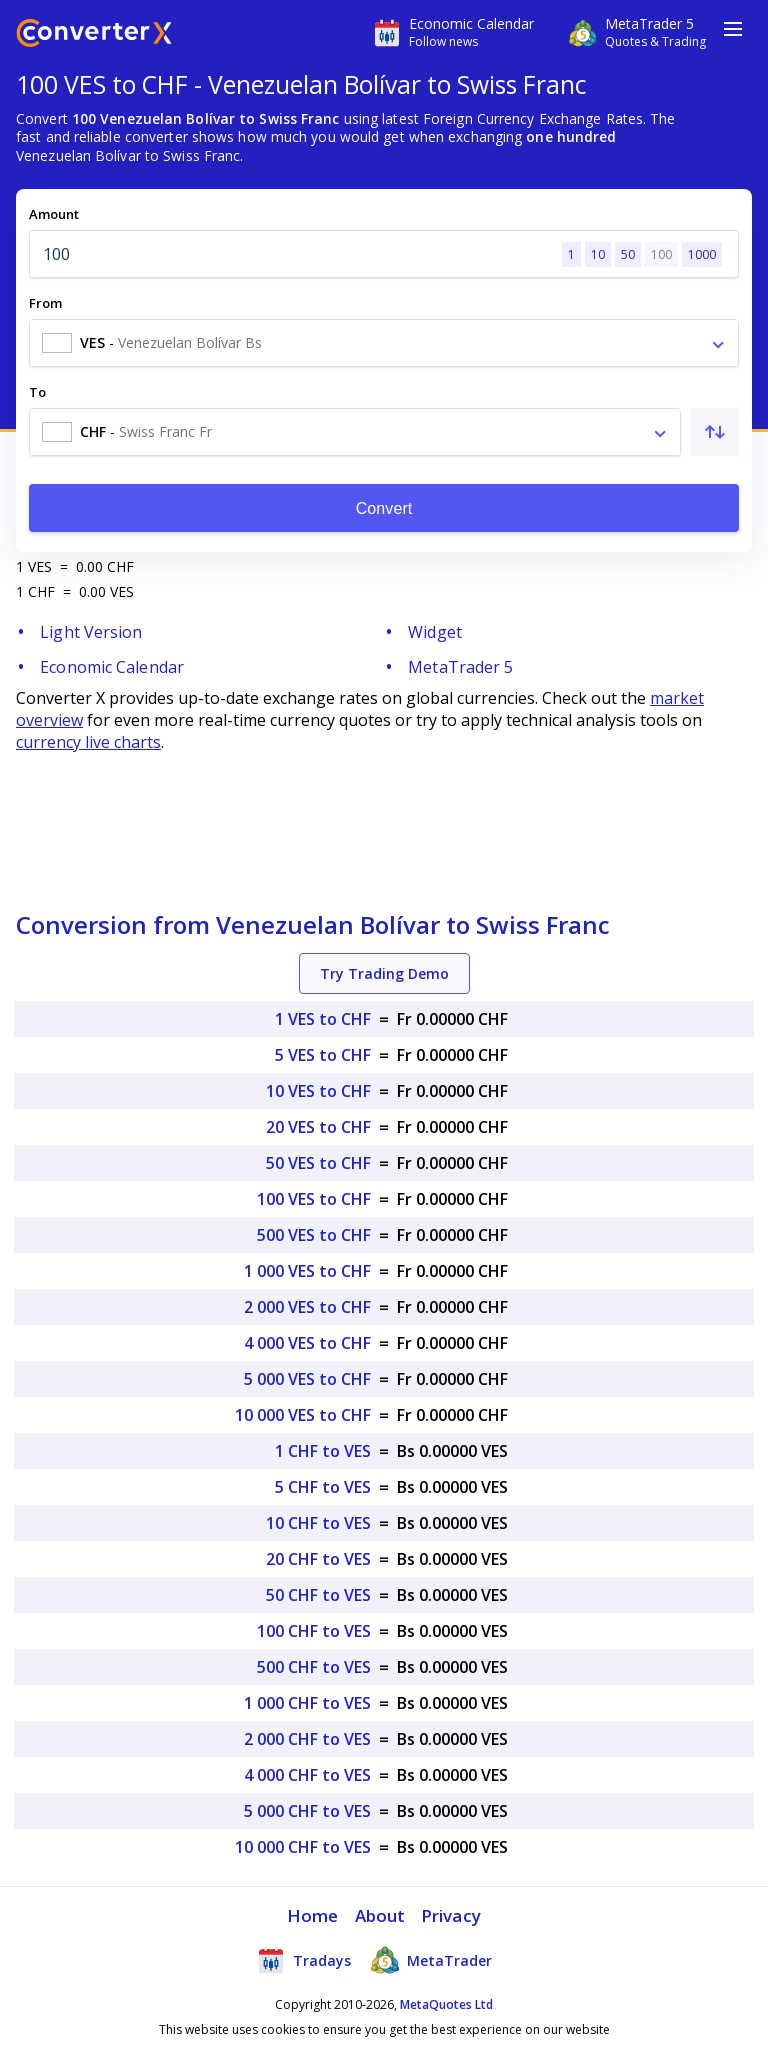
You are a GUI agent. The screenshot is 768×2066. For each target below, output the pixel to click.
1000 (702, 254)
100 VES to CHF (314, 1199)
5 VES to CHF (323, 1055)
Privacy (451, 1915)
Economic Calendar (112, 667)
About (380, 1915)
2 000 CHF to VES (307, 1739)
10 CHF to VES (318, 1523)
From (45, 303)
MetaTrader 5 (460, 667)
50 (628, 254)
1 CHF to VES (323, 1451)
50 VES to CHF (318, 1163)
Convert (384, 508)
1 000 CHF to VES (307, 1703)
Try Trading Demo (384, 973)
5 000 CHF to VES (307, 1811)
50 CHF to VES (318, 1595)
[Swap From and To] (715, 432)
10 (598, 254)
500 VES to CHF (314, 1235)
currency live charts (88, 742)
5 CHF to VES (323, 1487)
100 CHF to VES (314, 1631)
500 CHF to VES (314, 1667)
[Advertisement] (384, 823)
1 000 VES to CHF (307, 1271)
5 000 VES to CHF (307, 1379)
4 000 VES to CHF (307, 1343)
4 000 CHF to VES (307, 1775)
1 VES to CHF (323, 1019)
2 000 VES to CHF (307, 1307)
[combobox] (384, 343)
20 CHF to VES (318, 1559)
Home (312, 1915)
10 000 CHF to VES (303, 1847)
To (37, 392)
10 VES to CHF (318, 1091)
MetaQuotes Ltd (446, 2004)
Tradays (304, 1960)
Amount (54, 214)
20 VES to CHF (318, 1127)
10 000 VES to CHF (303, 1415)
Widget (435, 632)
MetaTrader (431, 1960)
